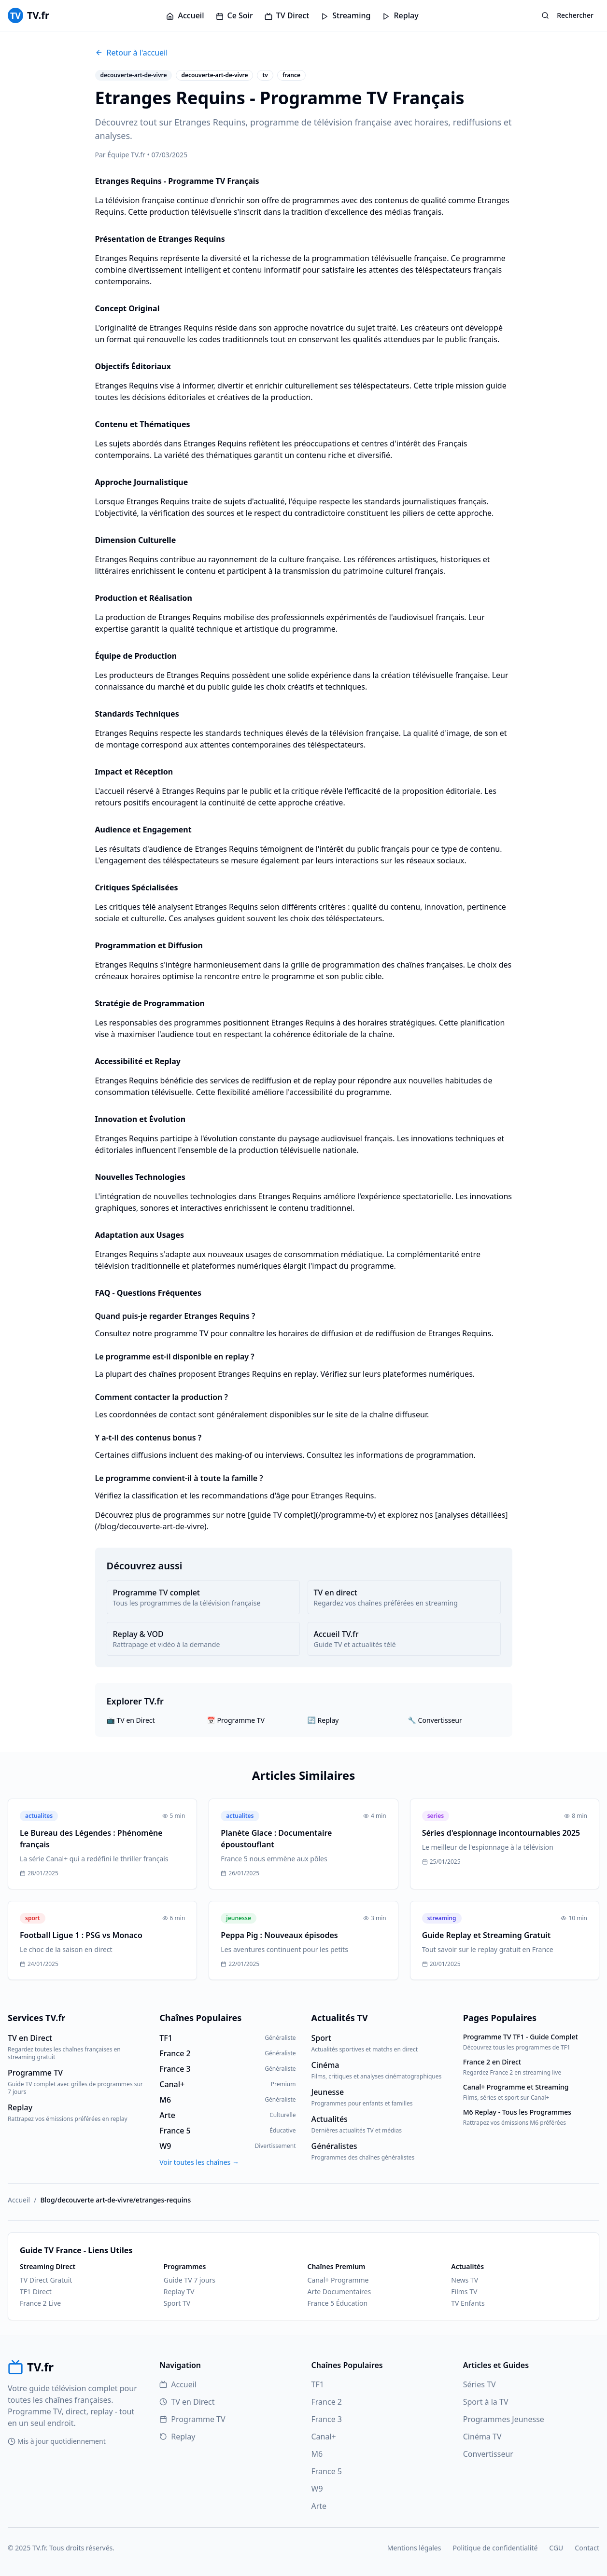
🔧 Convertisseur (435, 1720)
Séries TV (479, 2384)
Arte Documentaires (339, 2291)
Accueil (185, 15)
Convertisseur (488, 2454)
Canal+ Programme (338, 2280)
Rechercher (567, 15)
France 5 (326, 2471)
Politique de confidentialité (494, 2547)
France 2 (326, 2401)
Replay (400, 15)
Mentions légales (414, 2547)
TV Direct (287, 15)
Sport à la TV (485, 2401)
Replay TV (179, 2291)
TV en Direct (186, 2401)
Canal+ (323, 2436)
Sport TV (177, 2303)
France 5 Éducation (338, 2303)
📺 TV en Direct (131, 1720)
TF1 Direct (36, 2291)
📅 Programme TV (236, 1720)
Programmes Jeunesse (503, 2419)
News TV (464, 2280)
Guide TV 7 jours (189, 2280)
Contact (587, 2547)
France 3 (326, 2419)
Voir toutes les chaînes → (199, 2162)
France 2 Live (40, 2303)
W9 (317, 2488)
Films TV (464, 2291)
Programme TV (192, 2419)
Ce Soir (234, 15)
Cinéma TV (482, 2436)
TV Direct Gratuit (46, 2280)
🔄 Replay (323, 1720)
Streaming (345, 15)
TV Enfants (467, 2303)
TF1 (317, 2384)
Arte (319, 2506)
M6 (317, 2454)
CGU (556, 2547)
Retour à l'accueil (131, 52)
